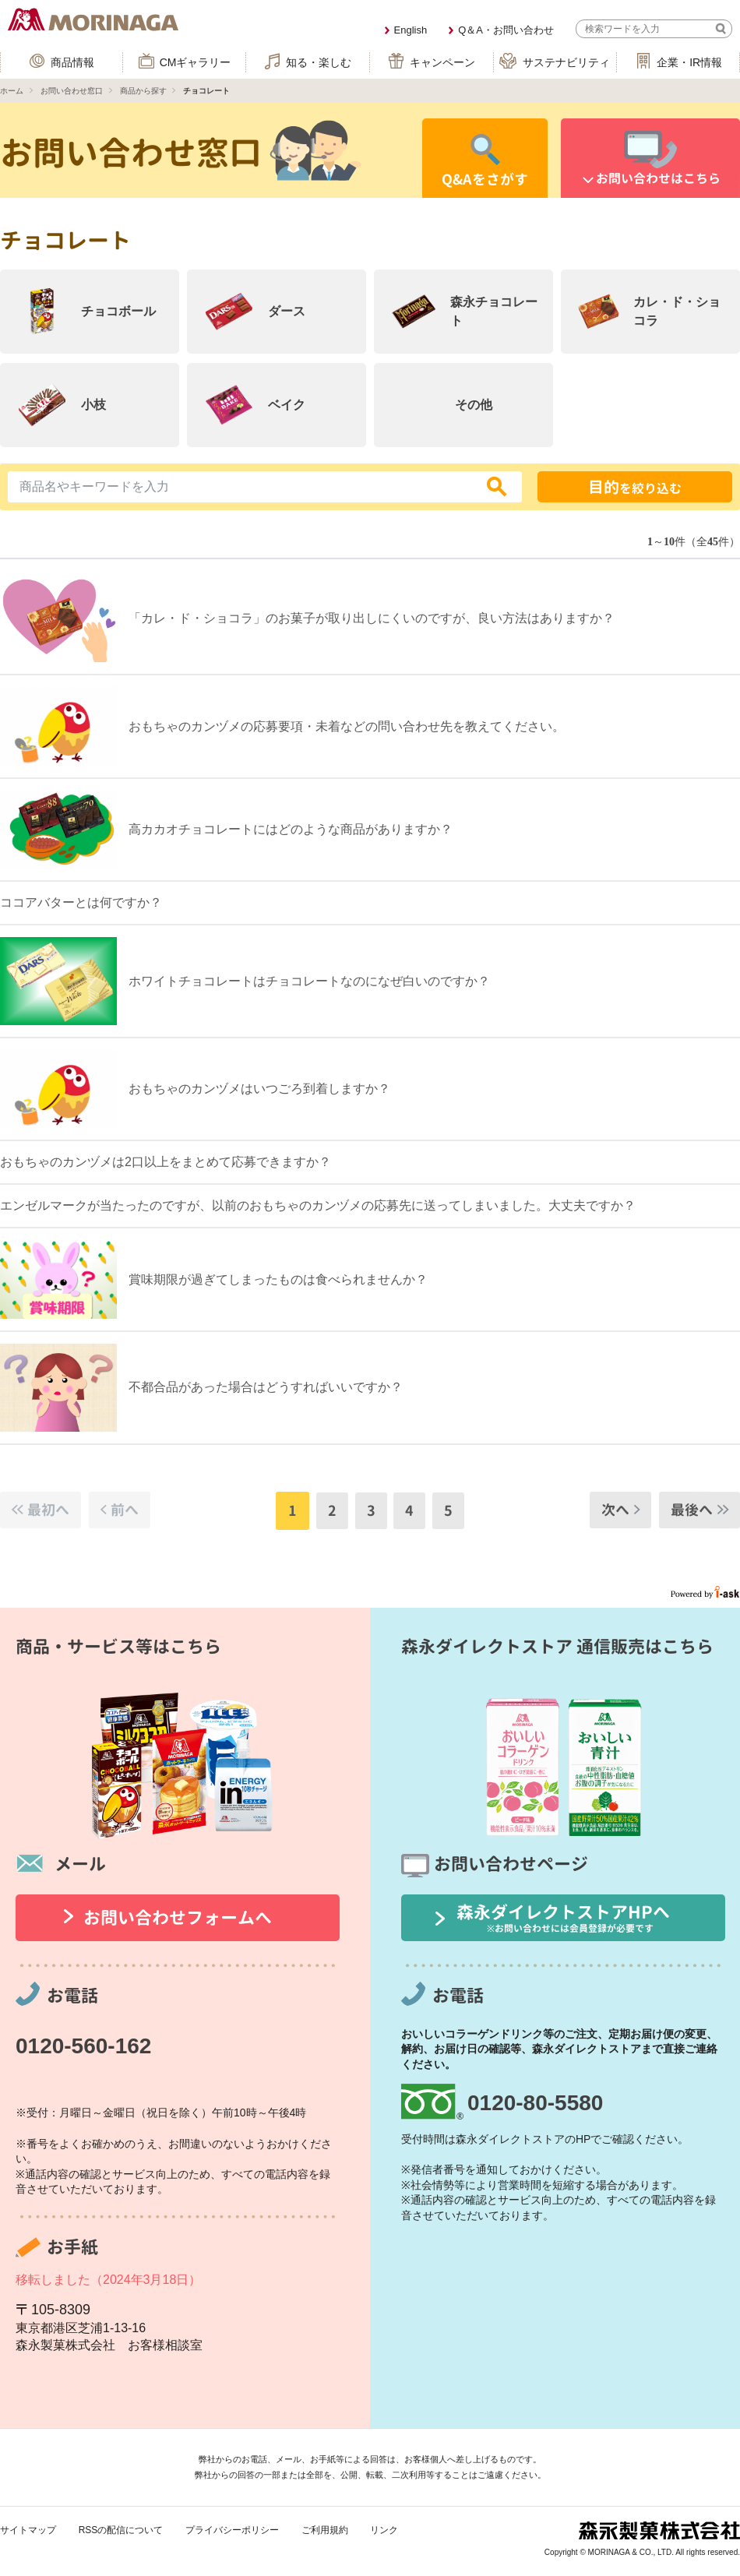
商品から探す (143, 90)
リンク (384, 2530)
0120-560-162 (83, 2046)
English (411, 30)
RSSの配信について (121, 2530)
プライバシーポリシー (232, 2530)
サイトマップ (28, 2530)
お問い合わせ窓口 (72, 90)
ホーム (11, 90)
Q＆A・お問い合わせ (506, 30)
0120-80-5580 (535, 2103)
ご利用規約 (324, 2530)
